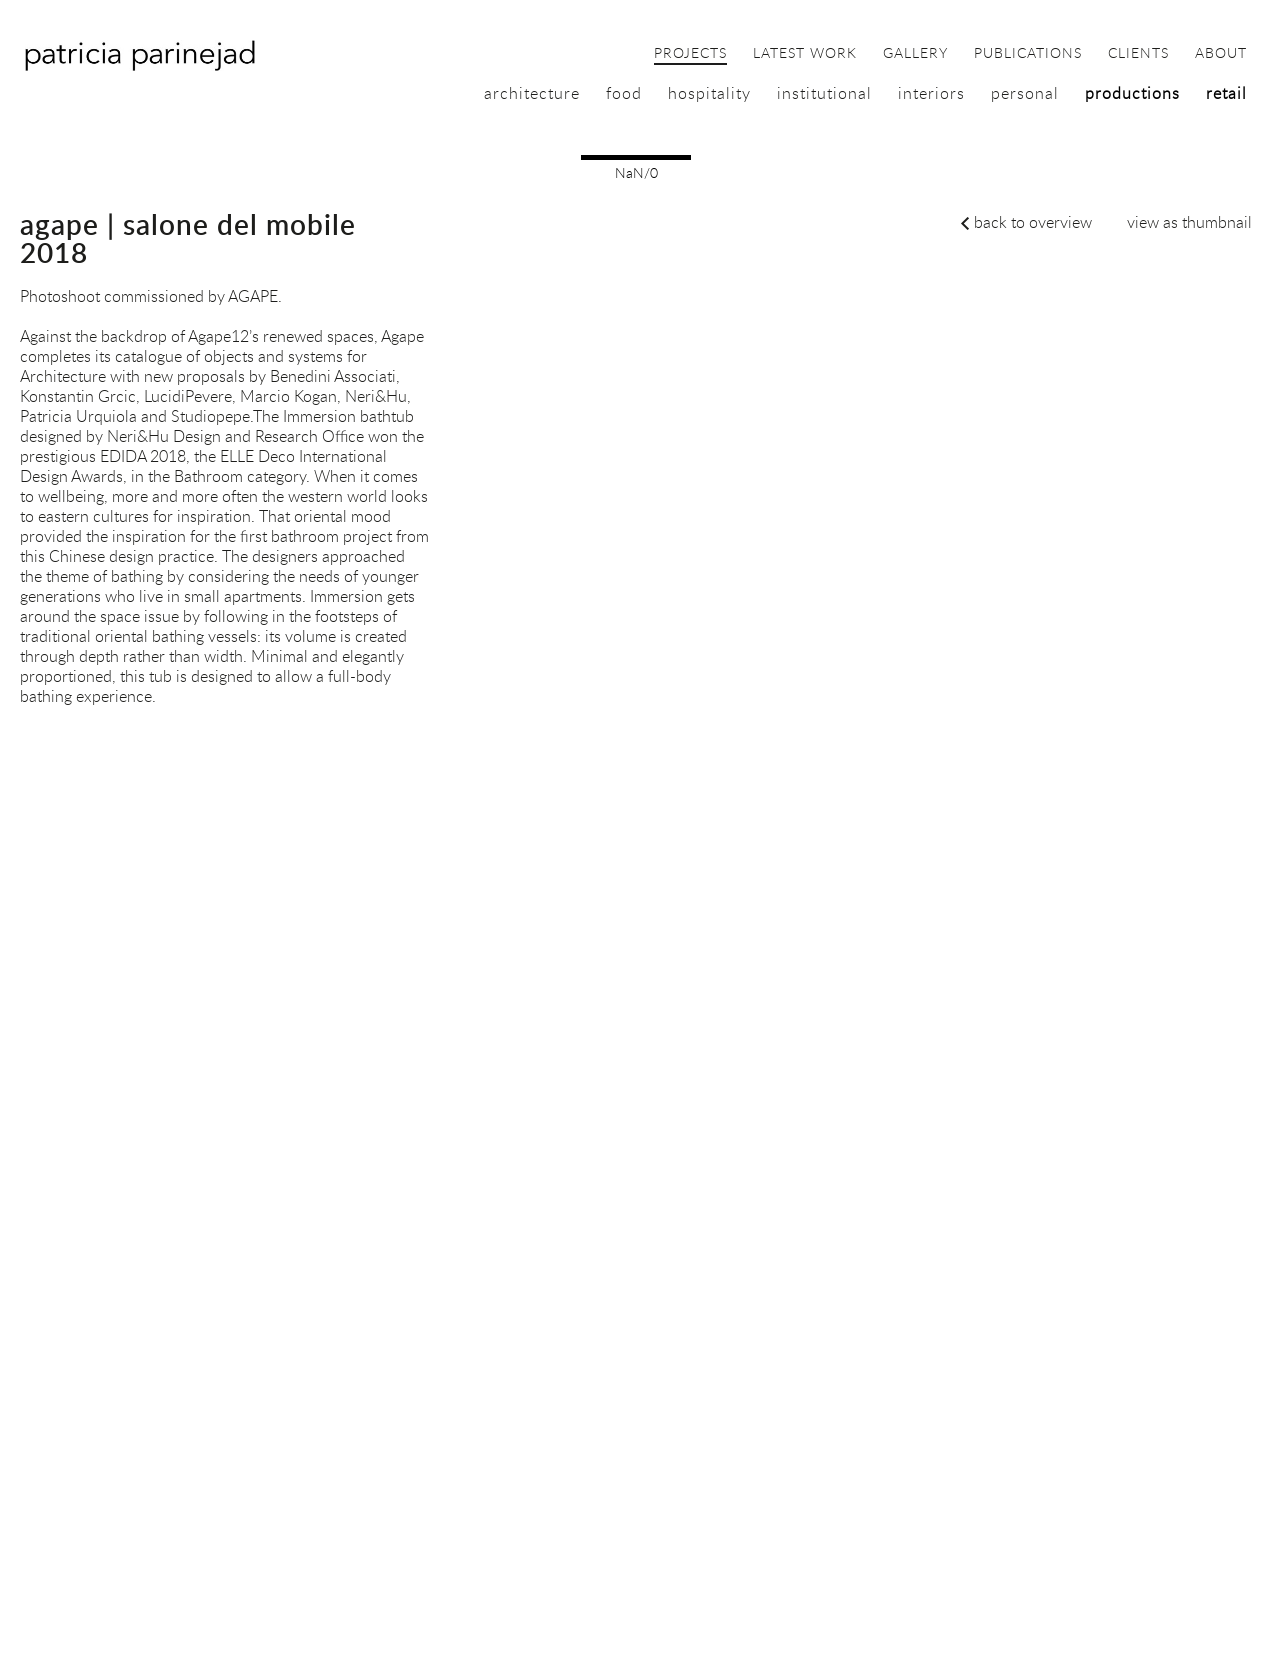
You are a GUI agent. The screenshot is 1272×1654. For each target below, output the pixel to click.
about (1221, 54)
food (624, 93)
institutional (824, 93)
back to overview (1033, 222)
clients (1138, 54)
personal (1025, 93)
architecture (532, 93)
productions (1132, 93)
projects (690, 54)
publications (1028, 54)
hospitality (709, 93)
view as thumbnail (1189, 222)
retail (1226, 93)
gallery (915, 54)
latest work (805, 54)
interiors (931, 93)
